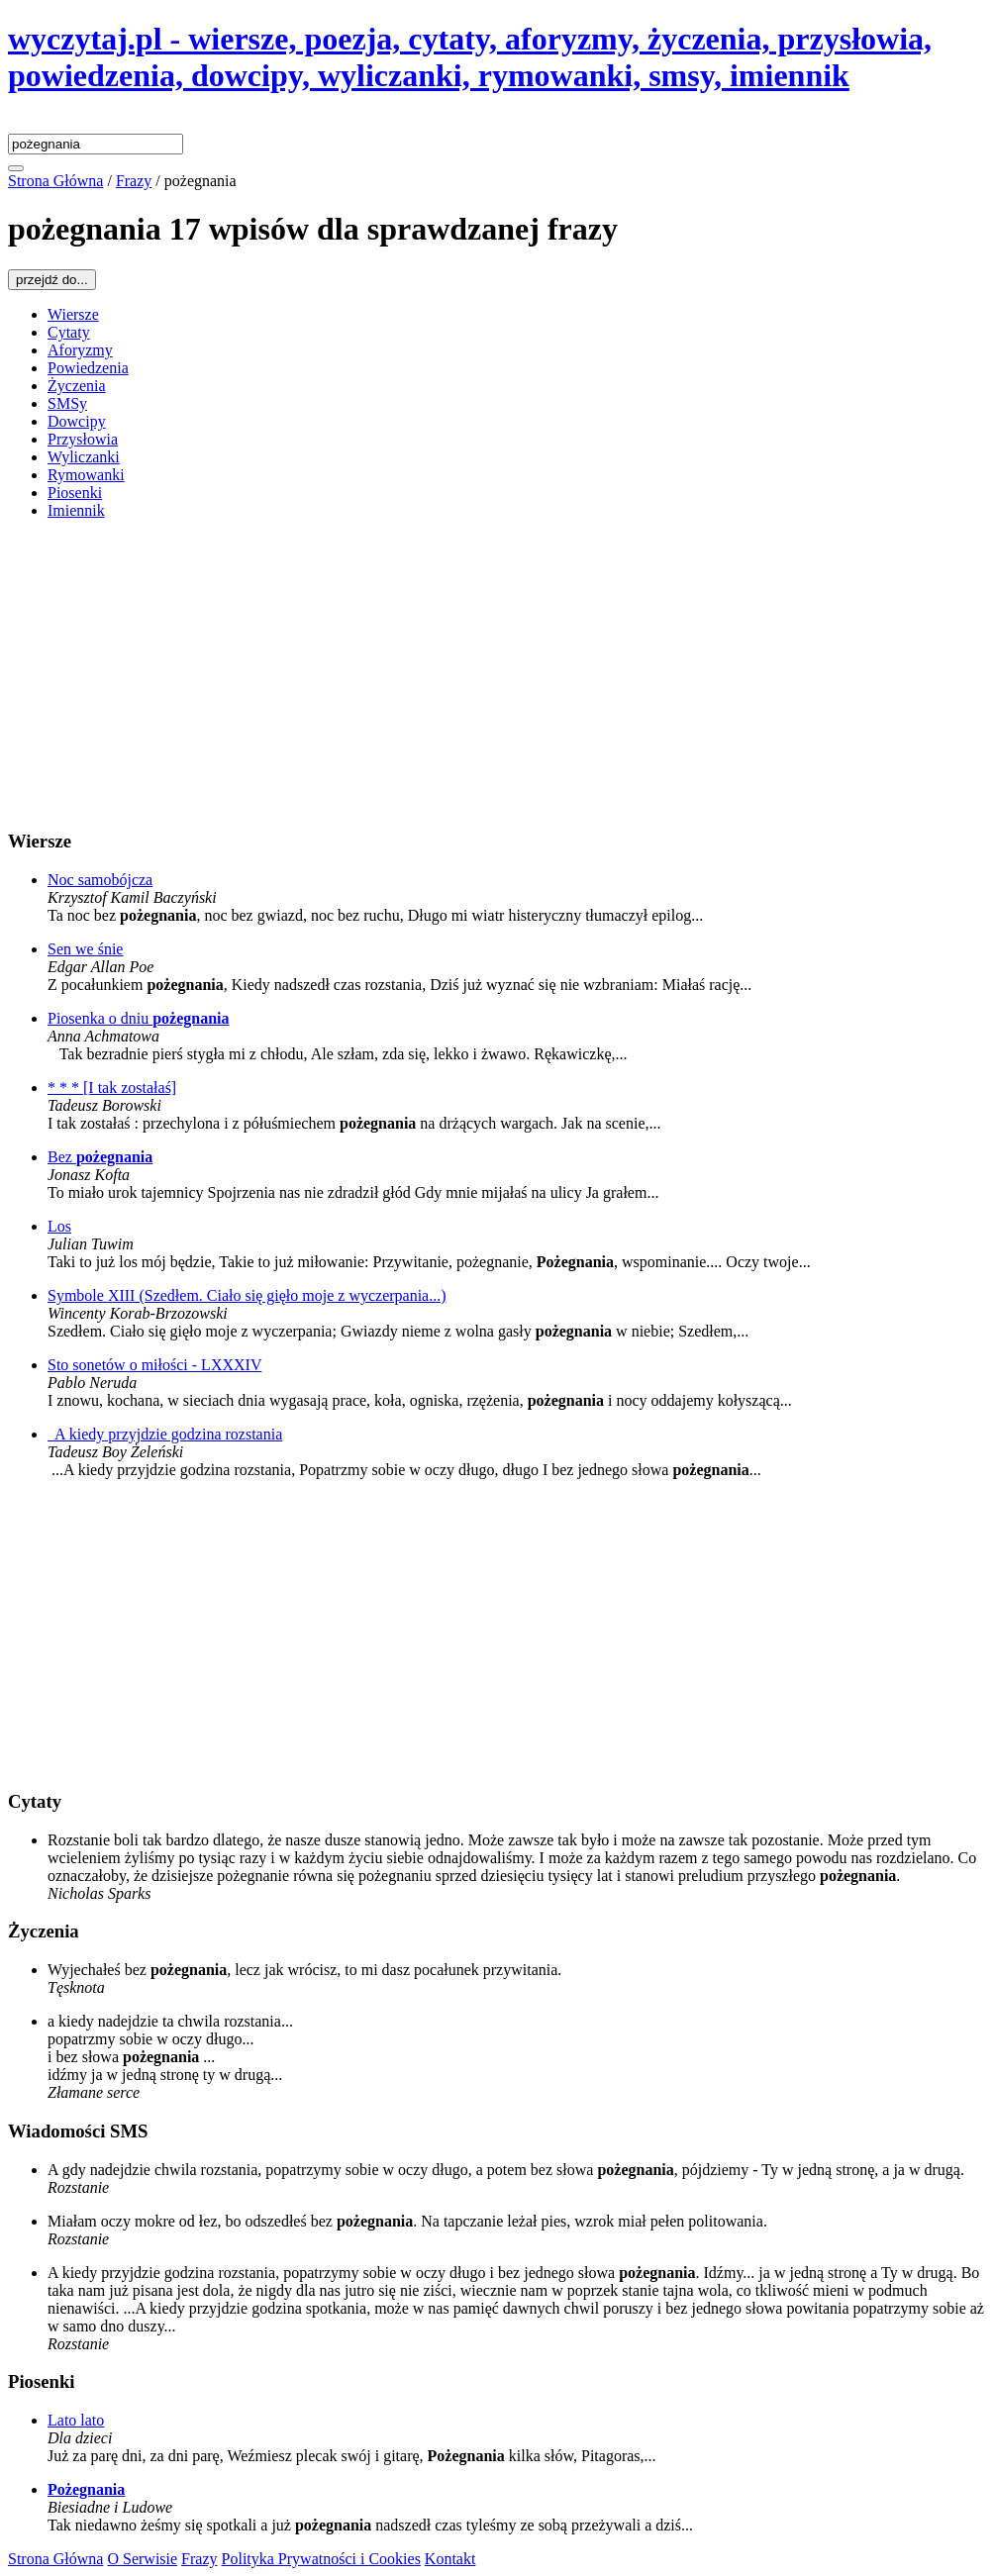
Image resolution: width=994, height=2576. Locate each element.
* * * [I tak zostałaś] (112, 1087)
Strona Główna (55, 2558)
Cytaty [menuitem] (69, 332)
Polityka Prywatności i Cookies (321, 2558)
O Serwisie (142, 2558)
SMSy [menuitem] (67, 403)
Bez (100, 1156)
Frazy (199, 2558)
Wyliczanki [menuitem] (84, 456)
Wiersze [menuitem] (73, 314)
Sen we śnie (85, 949)
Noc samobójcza (100, 879)
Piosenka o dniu (139, 1018)
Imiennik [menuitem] (76, 510)
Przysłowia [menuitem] (83, 439)
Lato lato (76, 2420)
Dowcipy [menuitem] (77, 421)
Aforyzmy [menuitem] (80, 350)
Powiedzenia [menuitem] (88, 367)
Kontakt (450, 2558)
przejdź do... (52, 279)
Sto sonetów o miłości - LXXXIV (154, 1364)
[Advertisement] (497, 674)
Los (59, 1226)
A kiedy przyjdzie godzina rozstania (165, 1434)
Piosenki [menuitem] (75, 492)
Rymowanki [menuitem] (86, 474)
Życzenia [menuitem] (77, 385)
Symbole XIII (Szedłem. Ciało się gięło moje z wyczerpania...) (247, 1295)
